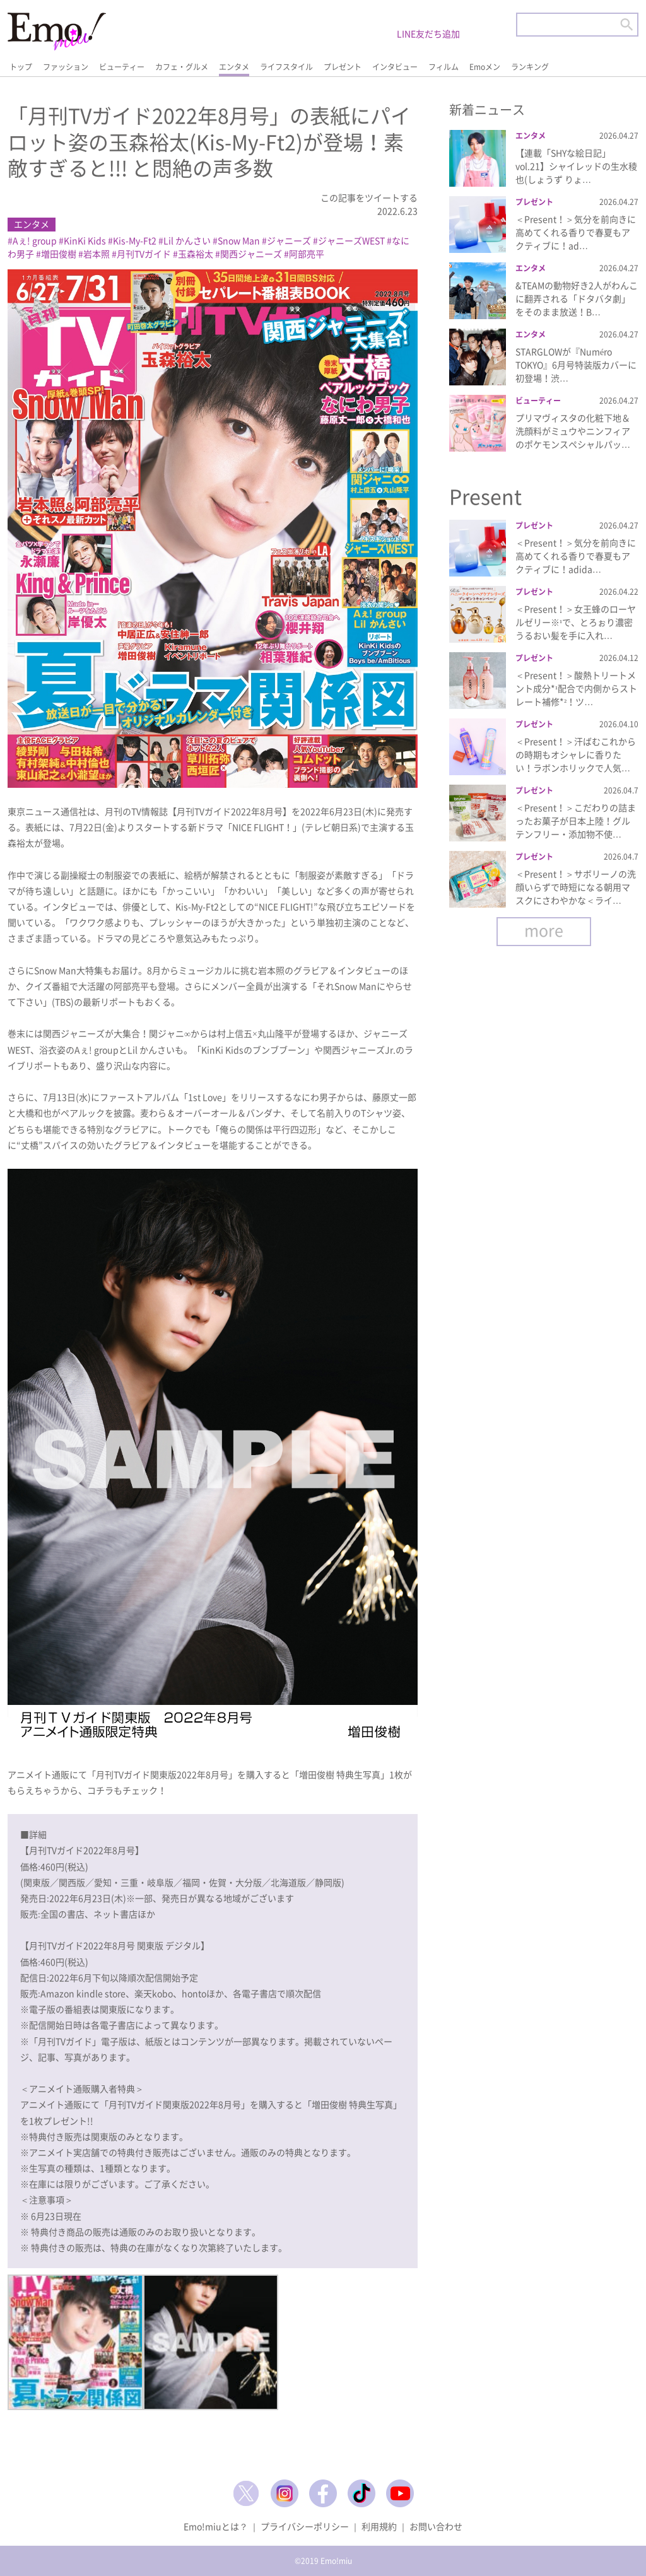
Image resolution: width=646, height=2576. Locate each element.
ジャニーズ (289, 240)
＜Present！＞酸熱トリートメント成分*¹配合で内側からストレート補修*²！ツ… (576, 688)
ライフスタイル (286, 67)
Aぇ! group (35, 240)
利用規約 (379, 2526)
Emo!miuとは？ (216, 2526)
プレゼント (342, 67)
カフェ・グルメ (181, 67)
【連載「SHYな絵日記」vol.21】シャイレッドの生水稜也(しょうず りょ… (576, 165)
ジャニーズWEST (351, 240)
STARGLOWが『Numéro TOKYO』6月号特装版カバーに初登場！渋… (576, 364)
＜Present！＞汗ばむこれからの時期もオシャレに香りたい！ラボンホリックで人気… (575, 754)
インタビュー (395, 67)
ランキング (530, 67)
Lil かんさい (187, 240)
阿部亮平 (306, 253)
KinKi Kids (85, 240)
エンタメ (234, 67)
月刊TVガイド (144, 253)
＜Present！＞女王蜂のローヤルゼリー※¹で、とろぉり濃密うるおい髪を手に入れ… (575, 621)
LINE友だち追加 (428, 33)
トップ (20, 67)
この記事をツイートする (369, 197)
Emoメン (484, 67)
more (543, 930)
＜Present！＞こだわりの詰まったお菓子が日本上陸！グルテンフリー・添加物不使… (575, 820)
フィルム (443, 67)
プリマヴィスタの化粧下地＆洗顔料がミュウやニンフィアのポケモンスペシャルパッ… (572, 430)
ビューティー (121, 67)
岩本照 (96, 253)
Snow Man (239, 240)
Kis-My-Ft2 (134, 240)
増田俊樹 (58, 253)
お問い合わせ (435, 2526)
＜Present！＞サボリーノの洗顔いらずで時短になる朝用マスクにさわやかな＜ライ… (575, 886)
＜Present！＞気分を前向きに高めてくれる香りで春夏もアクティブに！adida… (575, 555)
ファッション (65, 67)
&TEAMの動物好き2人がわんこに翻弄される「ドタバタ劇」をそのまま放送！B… (576, 298)
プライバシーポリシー (305, 2526)
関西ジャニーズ (251, 253)
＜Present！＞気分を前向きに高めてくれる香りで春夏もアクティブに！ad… (575, 232)
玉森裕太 (195, 253)
